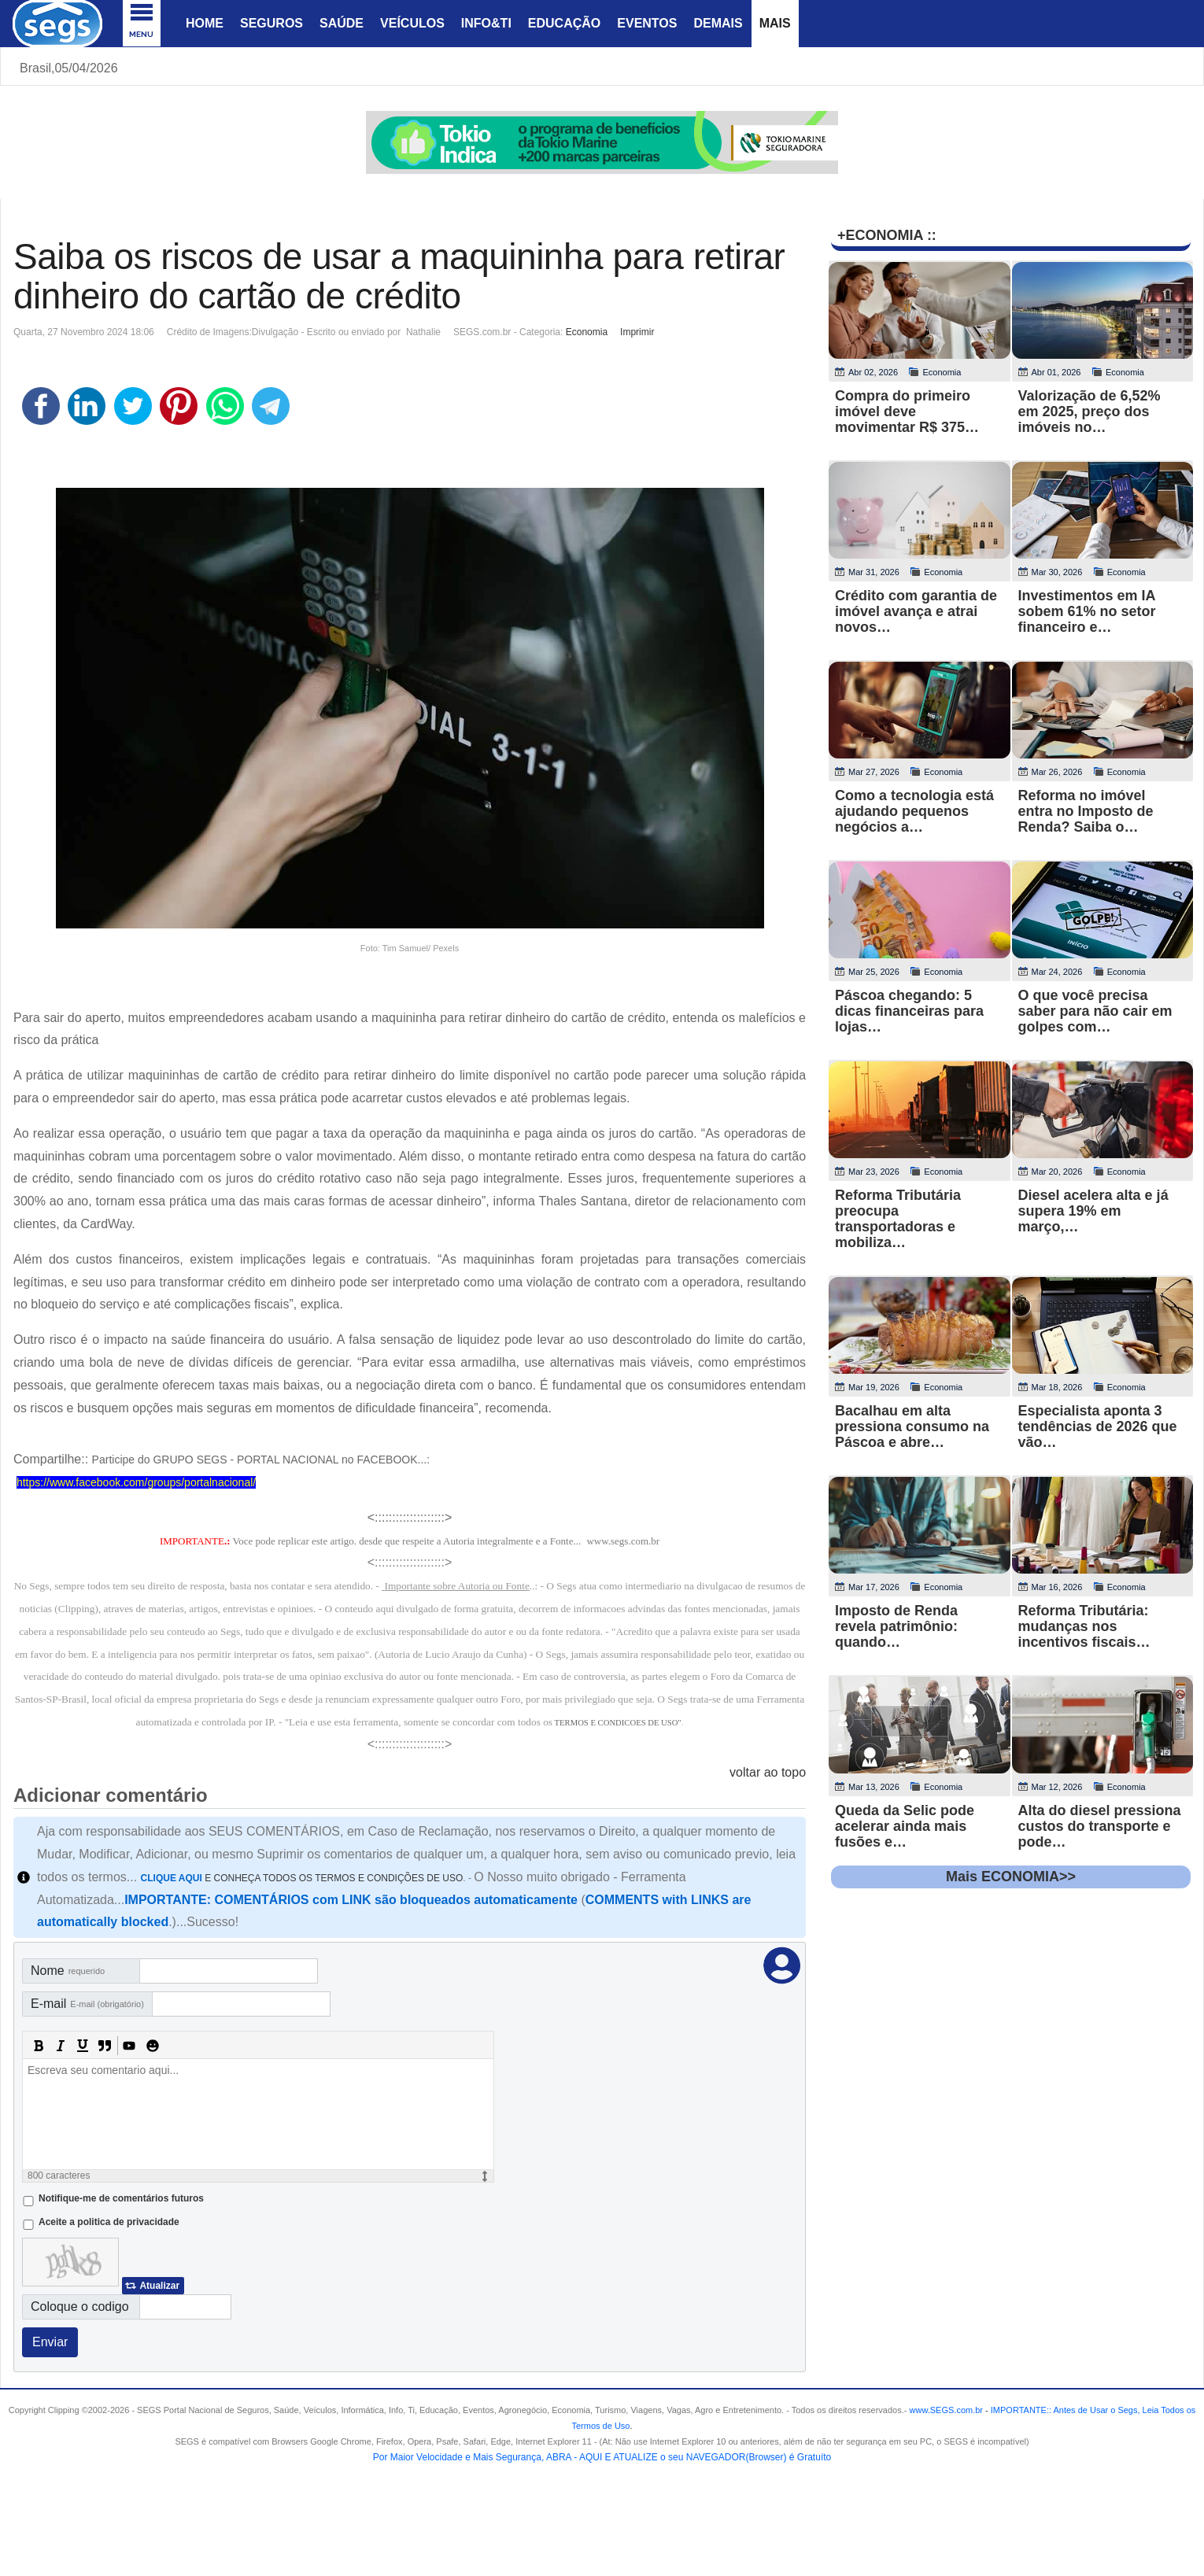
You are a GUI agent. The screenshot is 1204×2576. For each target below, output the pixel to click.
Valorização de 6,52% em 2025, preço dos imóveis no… (1089, 411)
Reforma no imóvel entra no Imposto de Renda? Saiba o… (1086, 811)
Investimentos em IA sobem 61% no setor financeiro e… (1087, 611)
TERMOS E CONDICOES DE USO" (618, 1722)
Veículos (412, 23)
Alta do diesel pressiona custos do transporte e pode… (1099, 1826)
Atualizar (159, 2285)
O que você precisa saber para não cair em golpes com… (1095, 1011)
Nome (68, 1970)
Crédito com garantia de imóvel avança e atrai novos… (916, 611)
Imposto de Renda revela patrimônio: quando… (896, 1626)
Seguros (271, 23)
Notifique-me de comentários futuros (121, 2198)
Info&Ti (486, 23)
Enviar (50, 2342)
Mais (775, 23)
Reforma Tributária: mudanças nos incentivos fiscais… (1084, 1626)
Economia (587, 332)
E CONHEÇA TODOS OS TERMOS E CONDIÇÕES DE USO (302, 1878)
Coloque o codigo (80, 2306)
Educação (564, 23)
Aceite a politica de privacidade (109, 2221)
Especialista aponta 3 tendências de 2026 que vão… (1097, 1426)
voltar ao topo (767, 1772)
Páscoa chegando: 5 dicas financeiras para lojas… (909, 1011)
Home (204, 23)
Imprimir (637, 332)
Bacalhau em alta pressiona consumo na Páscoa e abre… (912, 1426)
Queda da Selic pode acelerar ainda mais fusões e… (904, 1826)
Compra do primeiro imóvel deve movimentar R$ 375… (907, 411)
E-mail (87, 2003)
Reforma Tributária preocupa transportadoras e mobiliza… (898, 1218)
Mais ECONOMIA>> (1011, 1876)
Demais (717, 23)
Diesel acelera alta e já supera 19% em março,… (1093, 1210)
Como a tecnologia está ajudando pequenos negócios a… (914, 811)
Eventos (647, 23)
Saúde (341, 23)
